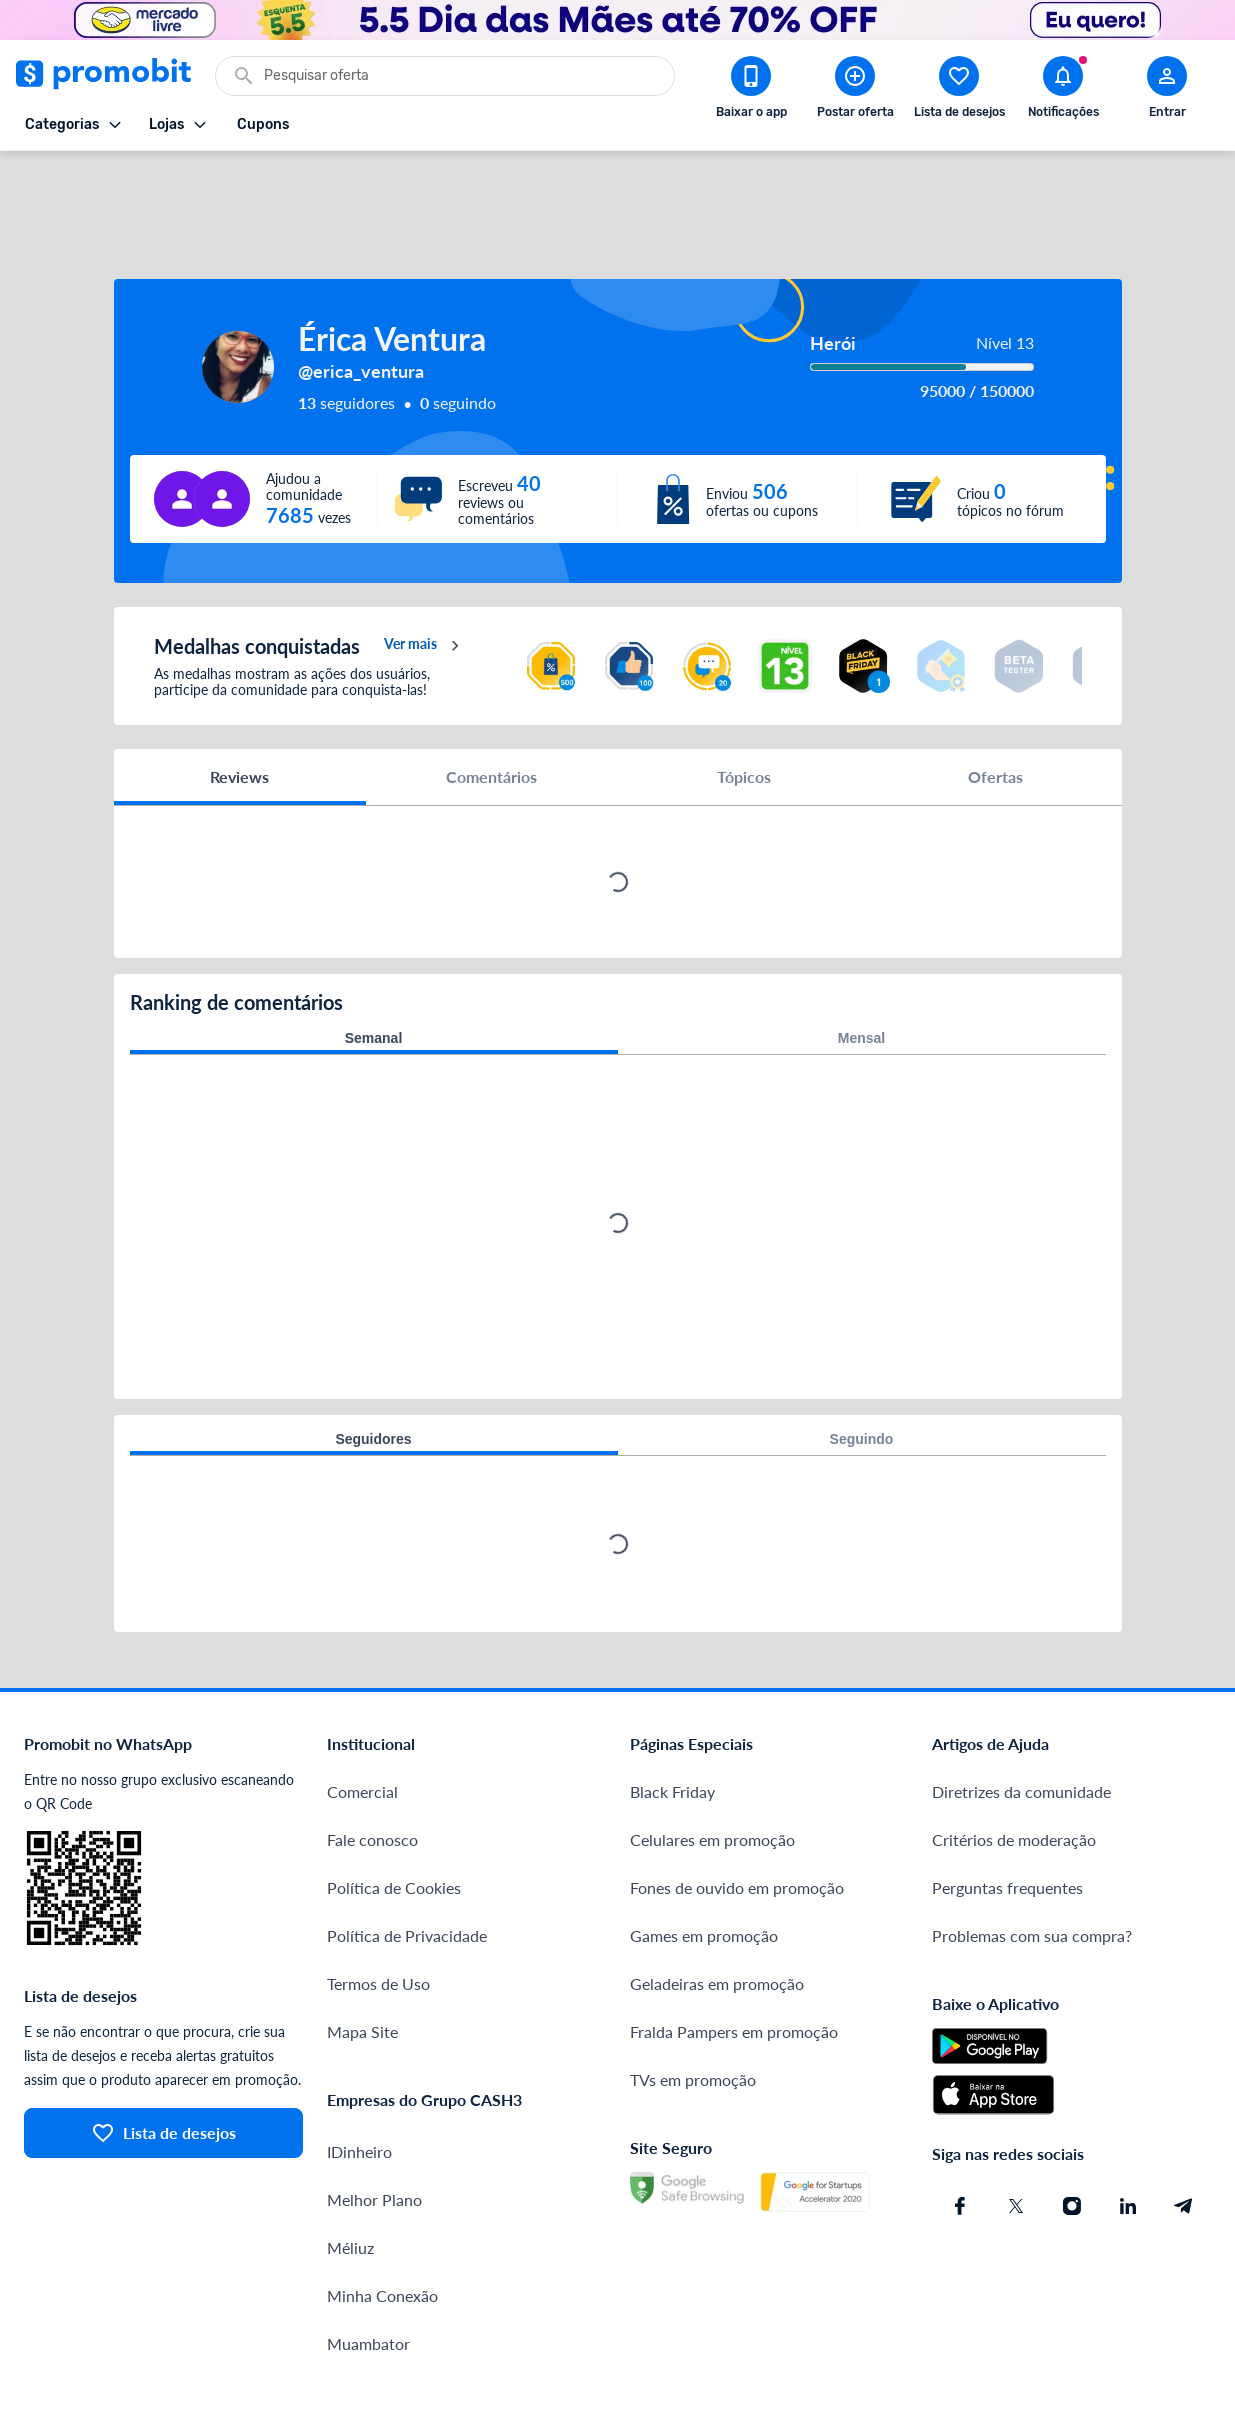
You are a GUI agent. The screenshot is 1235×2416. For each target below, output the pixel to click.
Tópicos (744, 704)
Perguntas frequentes (1007, 1815)
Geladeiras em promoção (717, 1911)
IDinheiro (359, 2079)
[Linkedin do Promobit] (1128, 2134)
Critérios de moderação (1014, 1767)
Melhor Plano (374, 2127)
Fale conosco (372, 1767)
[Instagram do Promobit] (1072, 2134)
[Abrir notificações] (1063, 91)
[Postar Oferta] (855, 91)
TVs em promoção (693, 2007)
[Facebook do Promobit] (960, 2134)
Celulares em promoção (712, 1767)
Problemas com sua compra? (1032, 1863)
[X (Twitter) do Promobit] (1016, 2134)
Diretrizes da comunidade (1021, 1719)
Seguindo (862, 1367)
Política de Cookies (394, 1815)
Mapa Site (362, 1959)
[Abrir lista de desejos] (959, 91)
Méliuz (350, 2175)
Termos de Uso (378, 1911)
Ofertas (995, 704)
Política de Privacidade (407, 1863)
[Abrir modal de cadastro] (1167, 91)
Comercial (362, 1719)
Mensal (861, 966)
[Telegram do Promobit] (1184, 2134)
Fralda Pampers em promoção (734, 1959)
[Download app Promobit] (751, 91)
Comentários (491, 704)
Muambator (368, 2271)
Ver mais (424, 574)
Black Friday (672, 1719)
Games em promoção (704, 1863)
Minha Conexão (382, 2223)
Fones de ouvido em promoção (737, 1815)
